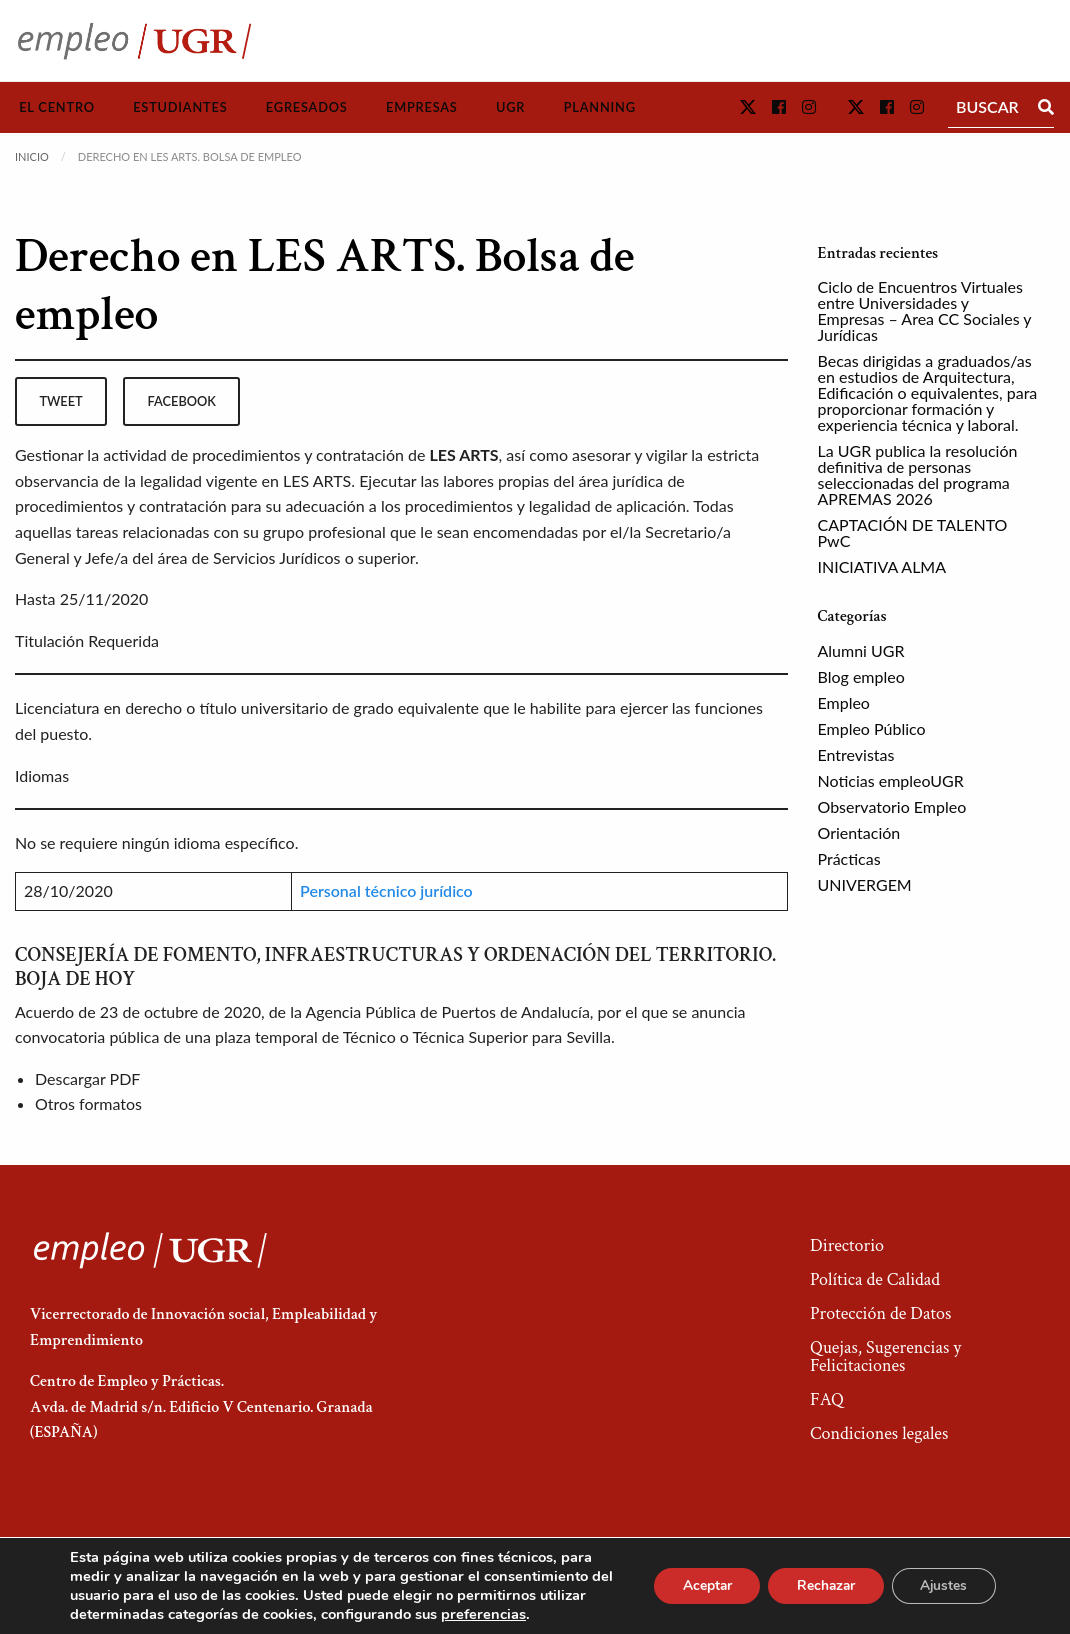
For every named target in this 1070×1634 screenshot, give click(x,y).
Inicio (32, 156)
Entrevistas (856, 754)
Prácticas (849, 858)
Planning (600, 107)
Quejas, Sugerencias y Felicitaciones (885, 1356)
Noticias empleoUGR (891, 780)
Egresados (307, 107)
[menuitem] (57, 107)
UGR (510, 107)
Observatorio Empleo (892, 806)
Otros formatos (88, 1103)
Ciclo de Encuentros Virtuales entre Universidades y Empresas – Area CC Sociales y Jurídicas (925, 310)
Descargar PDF (87, 1078)
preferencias (533, 1614)
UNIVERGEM (865, 884)
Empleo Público (872, 728)
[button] (748, 106)
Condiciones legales (879, 1433)
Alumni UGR (861, 650)
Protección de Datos (880, 1313)
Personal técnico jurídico (386, 890)
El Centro (57, 107)
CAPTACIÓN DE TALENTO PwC (913, 532)
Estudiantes (180, 107)
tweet (60, 401)
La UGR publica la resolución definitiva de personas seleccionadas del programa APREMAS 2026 (918, 474)
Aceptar (697, 1585)
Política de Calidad (875, 1279)
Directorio (847, 1245)
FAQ (827, 1399)
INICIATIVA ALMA (882, 566)
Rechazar (820, 1585)
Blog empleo (861, 676)
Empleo (844, 702)
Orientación (859, 832)
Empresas (422, 107)
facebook (182, 401)
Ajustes (942, 1585)
